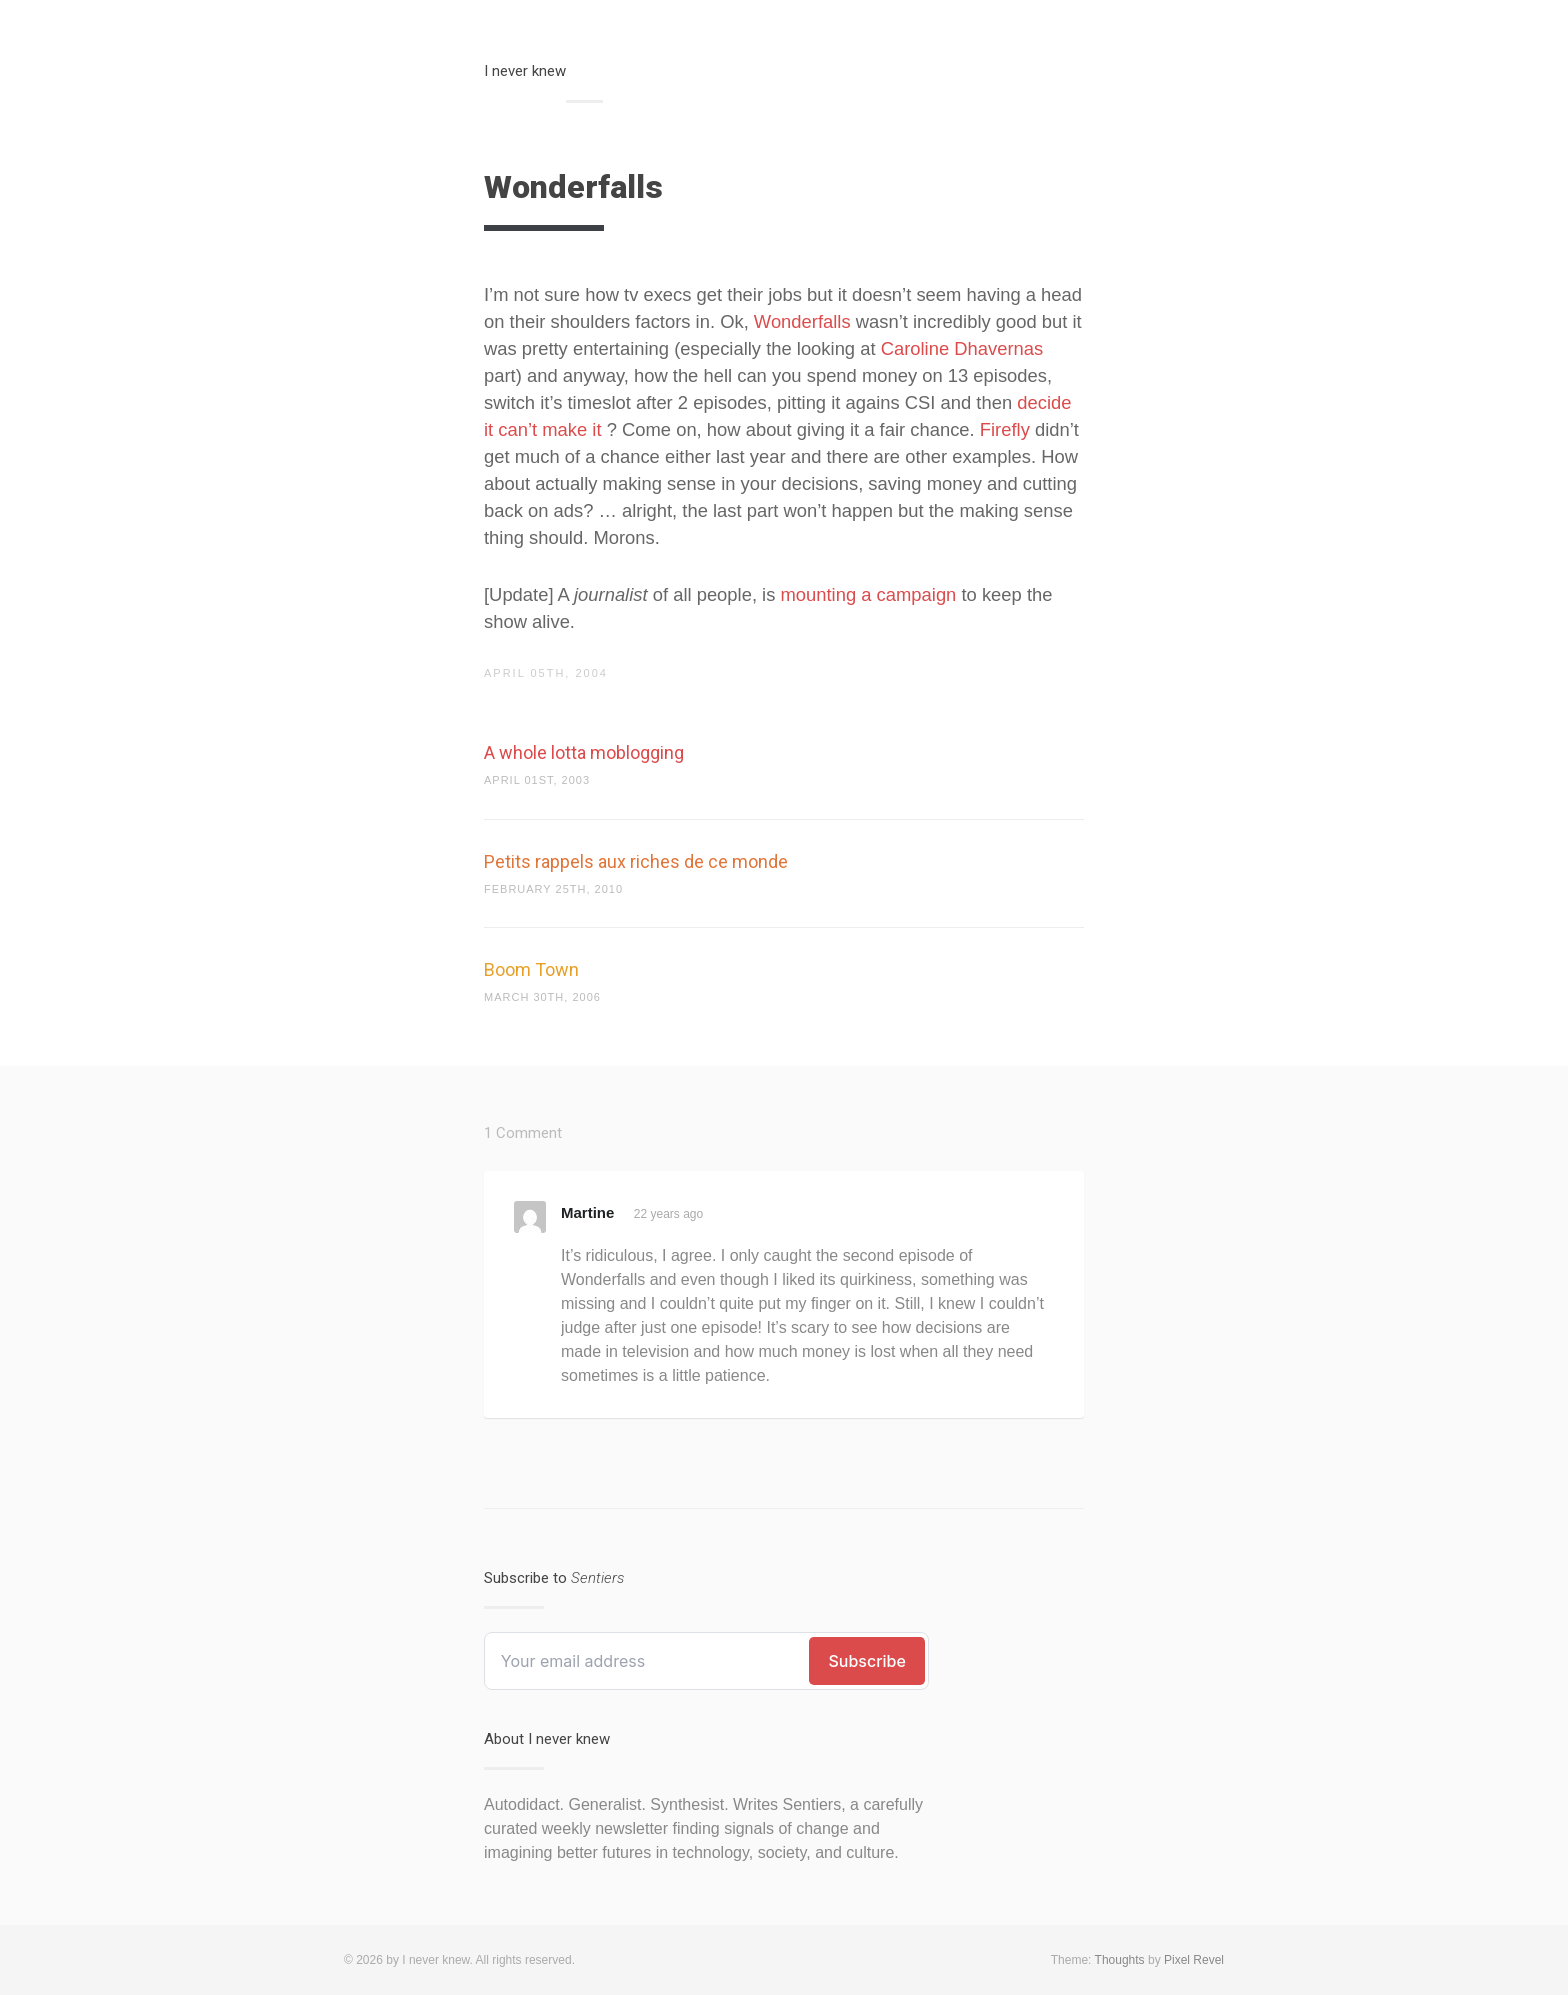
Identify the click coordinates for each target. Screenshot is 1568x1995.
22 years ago (668, 1214)
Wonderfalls (802, 321)
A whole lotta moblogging (584, 752)
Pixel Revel (1194, 1960)
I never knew (525, 71)
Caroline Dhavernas (962, 348)
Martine (587, 1212)
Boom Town (531, 969)
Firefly (1005, 429)
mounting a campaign (869, 594)
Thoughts (1120, 1960)
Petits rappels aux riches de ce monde (636, 861)
